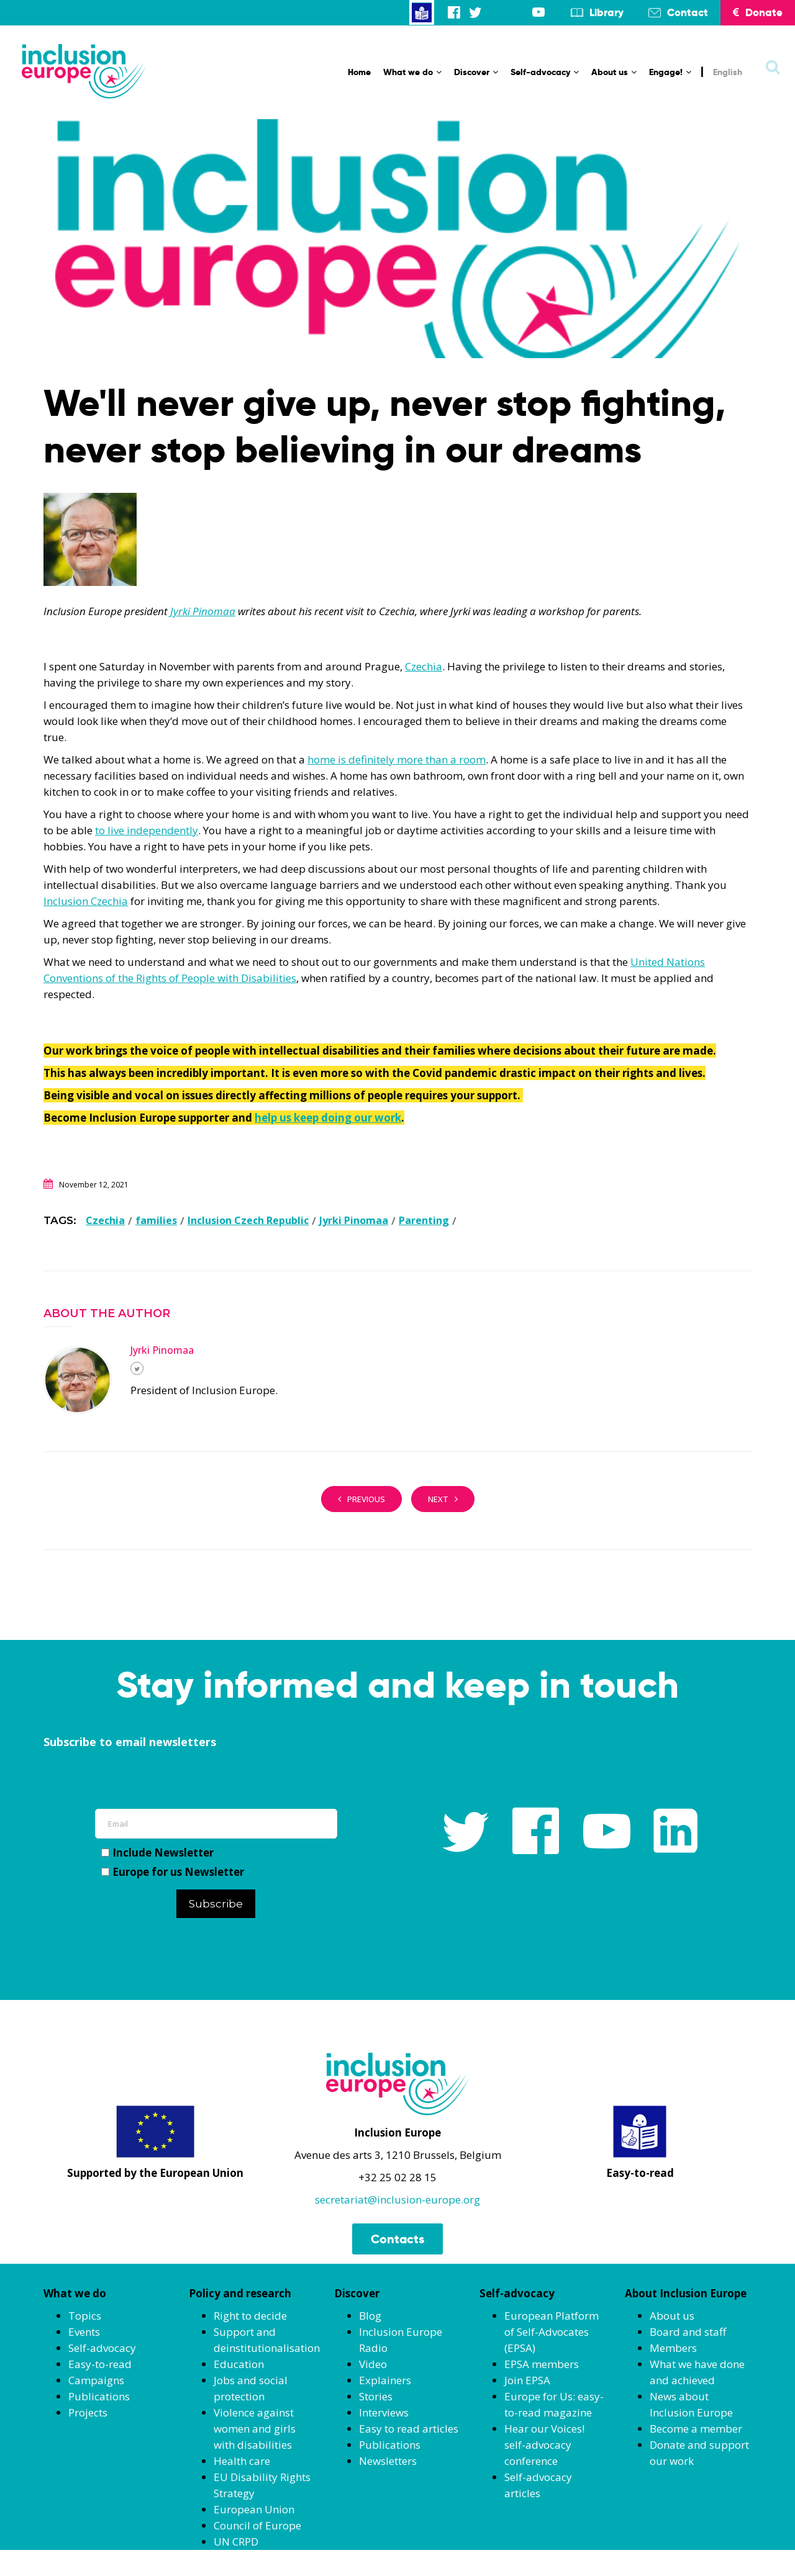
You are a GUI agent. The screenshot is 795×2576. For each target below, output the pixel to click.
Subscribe (216, 1904)
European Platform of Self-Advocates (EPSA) (551, 2331)
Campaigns (96, 2380)
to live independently (146, 830)
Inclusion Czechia (85, 901)
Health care (242, 2461)
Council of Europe (257, 2525)
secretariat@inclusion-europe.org (397, 2199)
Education (239, 2364)
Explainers (385, 2380)
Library (606, 12)
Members (673, 2348)
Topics (84, 2315)
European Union (254, 2509)
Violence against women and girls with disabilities (255, 2428)
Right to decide (250, 2315)
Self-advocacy (545, 72)
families (156, 1220)
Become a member (696, 2428)
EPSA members (541, 2364)
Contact (687, 12)
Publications (99, 2396)
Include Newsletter (157, 1852)
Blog (370, 2315)
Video (373, 2364)
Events (84, 2332)
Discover (476, 72)
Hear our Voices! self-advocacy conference (544, 2444)
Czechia (423, 666)
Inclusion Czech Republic (248, 1220)
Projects (87, 2412)
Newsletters (388, 2461)
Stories (376, 2396)
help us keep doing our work (328, 1117)
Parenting (424, 1220)
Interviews (384, 2412)
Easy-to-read (100, 2364)
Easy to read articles (408, 2428)
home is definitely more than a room (396, 759)
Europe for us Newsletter (172, 1872)
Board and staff (688, 2332)
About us (614, 72)
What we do (412, 72)
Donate (758, 12)
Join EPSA (527, 2380)
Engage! (670, 72)
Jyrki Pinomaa (202, 611)
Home (359, 72)
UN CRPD (236, 2541)
